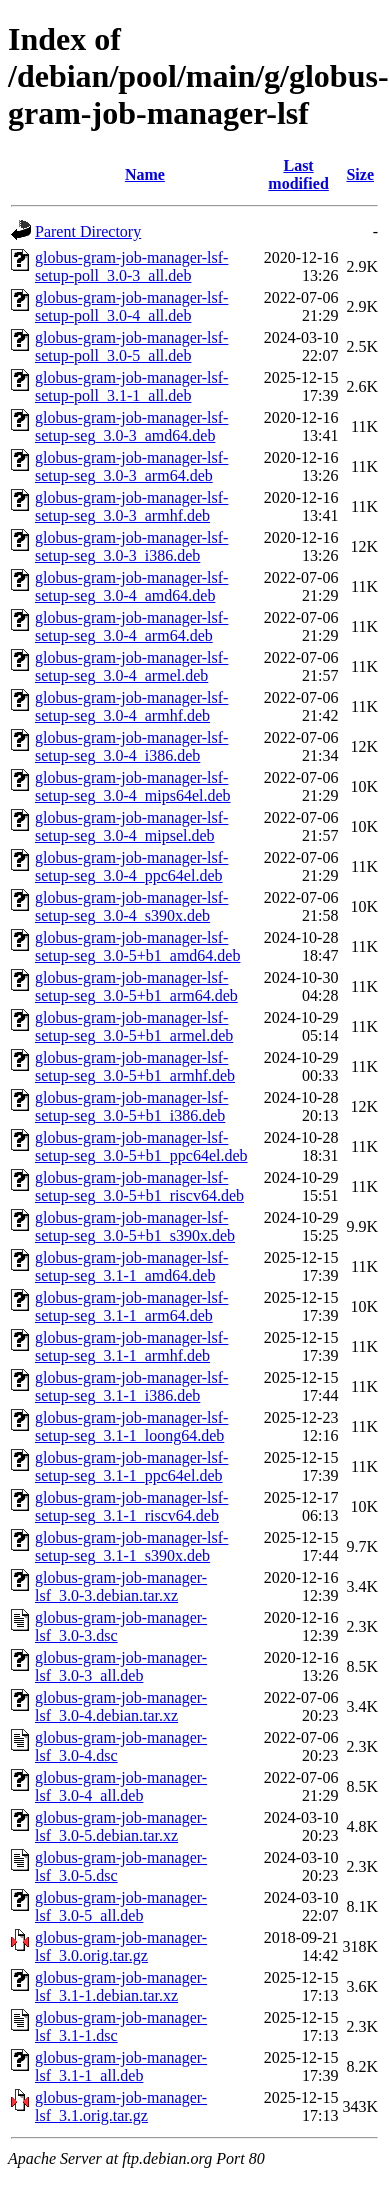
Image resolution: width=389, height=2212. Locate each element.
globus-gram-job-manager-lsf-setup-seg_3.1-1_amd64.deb (131, 1266)
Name (145, 174)
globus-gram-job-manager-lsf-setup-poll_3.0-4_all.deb (131, 306)
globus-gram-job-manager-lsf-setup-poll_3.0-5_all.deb (131, 346)
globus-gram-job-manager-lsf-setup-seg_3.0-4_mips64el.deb (133, 786)
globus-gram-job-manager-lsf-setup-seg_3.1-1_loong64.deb (131, 1426)
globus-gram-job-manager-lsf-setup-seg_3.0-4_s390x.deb (131, 906)
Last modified (298, 174)
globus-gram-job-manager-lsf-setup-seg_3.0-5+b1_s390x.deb (135, 1226)
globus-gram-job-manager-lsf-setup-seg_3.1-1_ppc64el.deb (131, 1466)
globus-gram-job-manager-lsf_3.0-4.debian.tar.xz (121, 1706)
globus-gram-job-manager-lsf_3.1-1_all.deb (121, 2066)
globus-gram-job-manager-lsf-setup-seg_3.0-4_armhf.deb (131, 706)
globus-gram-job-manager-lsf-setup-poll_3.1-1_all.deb (131, 386)
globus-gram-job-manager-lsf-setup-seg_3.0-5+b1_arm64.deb (136, 986)
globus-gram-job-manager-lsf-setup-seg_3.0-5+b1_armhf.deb (135, 1066)
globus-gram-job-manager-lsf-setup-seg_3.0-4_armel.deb (131, 666)
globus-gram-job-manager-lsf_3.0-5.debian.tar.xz (121, 1826)
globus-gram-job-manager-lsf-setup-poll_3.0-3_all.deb (131, 266)
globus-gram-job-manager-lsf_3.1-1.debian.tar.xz (121, 1986)
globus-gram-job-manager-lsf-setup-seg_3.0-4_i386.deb (131, 746)
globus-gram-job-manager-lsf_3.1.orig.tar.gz (121, 2106)
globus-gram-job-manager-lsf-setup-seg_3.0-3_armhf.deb (131, 506)
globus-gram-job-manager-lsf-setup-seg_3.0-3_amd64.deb (131, 426)
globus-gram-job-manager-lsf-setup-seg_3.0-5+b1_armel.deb (134, 1026)
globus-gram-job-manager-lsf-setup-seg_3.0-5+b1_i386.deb (131, 1106)
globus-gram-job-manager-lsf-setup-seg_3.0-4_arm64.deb (131, 626)
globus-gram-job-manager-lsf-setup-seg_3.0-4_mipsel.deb (131, 826)
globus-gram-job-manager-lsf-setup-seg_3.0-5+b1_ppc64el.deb (141, 1146)
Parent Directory (88, 231)
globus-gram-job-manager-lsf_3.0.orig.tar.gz (121, 1946)
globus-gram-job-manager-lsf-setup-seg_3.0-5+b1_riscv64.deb (139, 1186)
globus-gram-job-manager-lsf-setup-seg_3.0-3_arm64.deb (131, 466)
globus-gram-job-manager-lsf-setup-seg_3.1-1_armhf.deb (131, 1346)
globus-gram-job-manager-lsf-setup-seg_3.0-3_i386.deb (131, 546)
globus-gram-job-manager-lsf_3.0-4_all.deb (121, 1786)
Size (360, 174)
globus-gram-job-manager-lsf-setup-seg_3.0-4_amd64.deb (131, 586)
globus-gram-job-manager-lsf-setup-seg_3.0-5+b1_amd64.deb (137, 946)
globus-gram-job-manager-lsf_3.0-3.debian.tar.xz (121, 1586)
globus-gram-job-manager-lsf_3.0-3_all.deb (121, 1666)
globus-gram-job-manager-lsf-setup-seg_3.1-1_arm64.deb (131, 1306)
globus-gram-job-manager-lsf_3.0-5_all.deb (121, 1906)
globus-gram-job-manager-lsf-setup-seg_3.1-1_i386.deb (131, 1386)
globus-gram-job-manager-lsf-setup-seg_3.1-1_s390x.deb (131, 1546)
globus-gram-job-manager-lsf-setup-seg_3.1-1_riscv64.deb (131, 1506)
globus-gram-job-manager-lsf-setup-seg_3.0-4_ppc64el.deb (131, 866)
